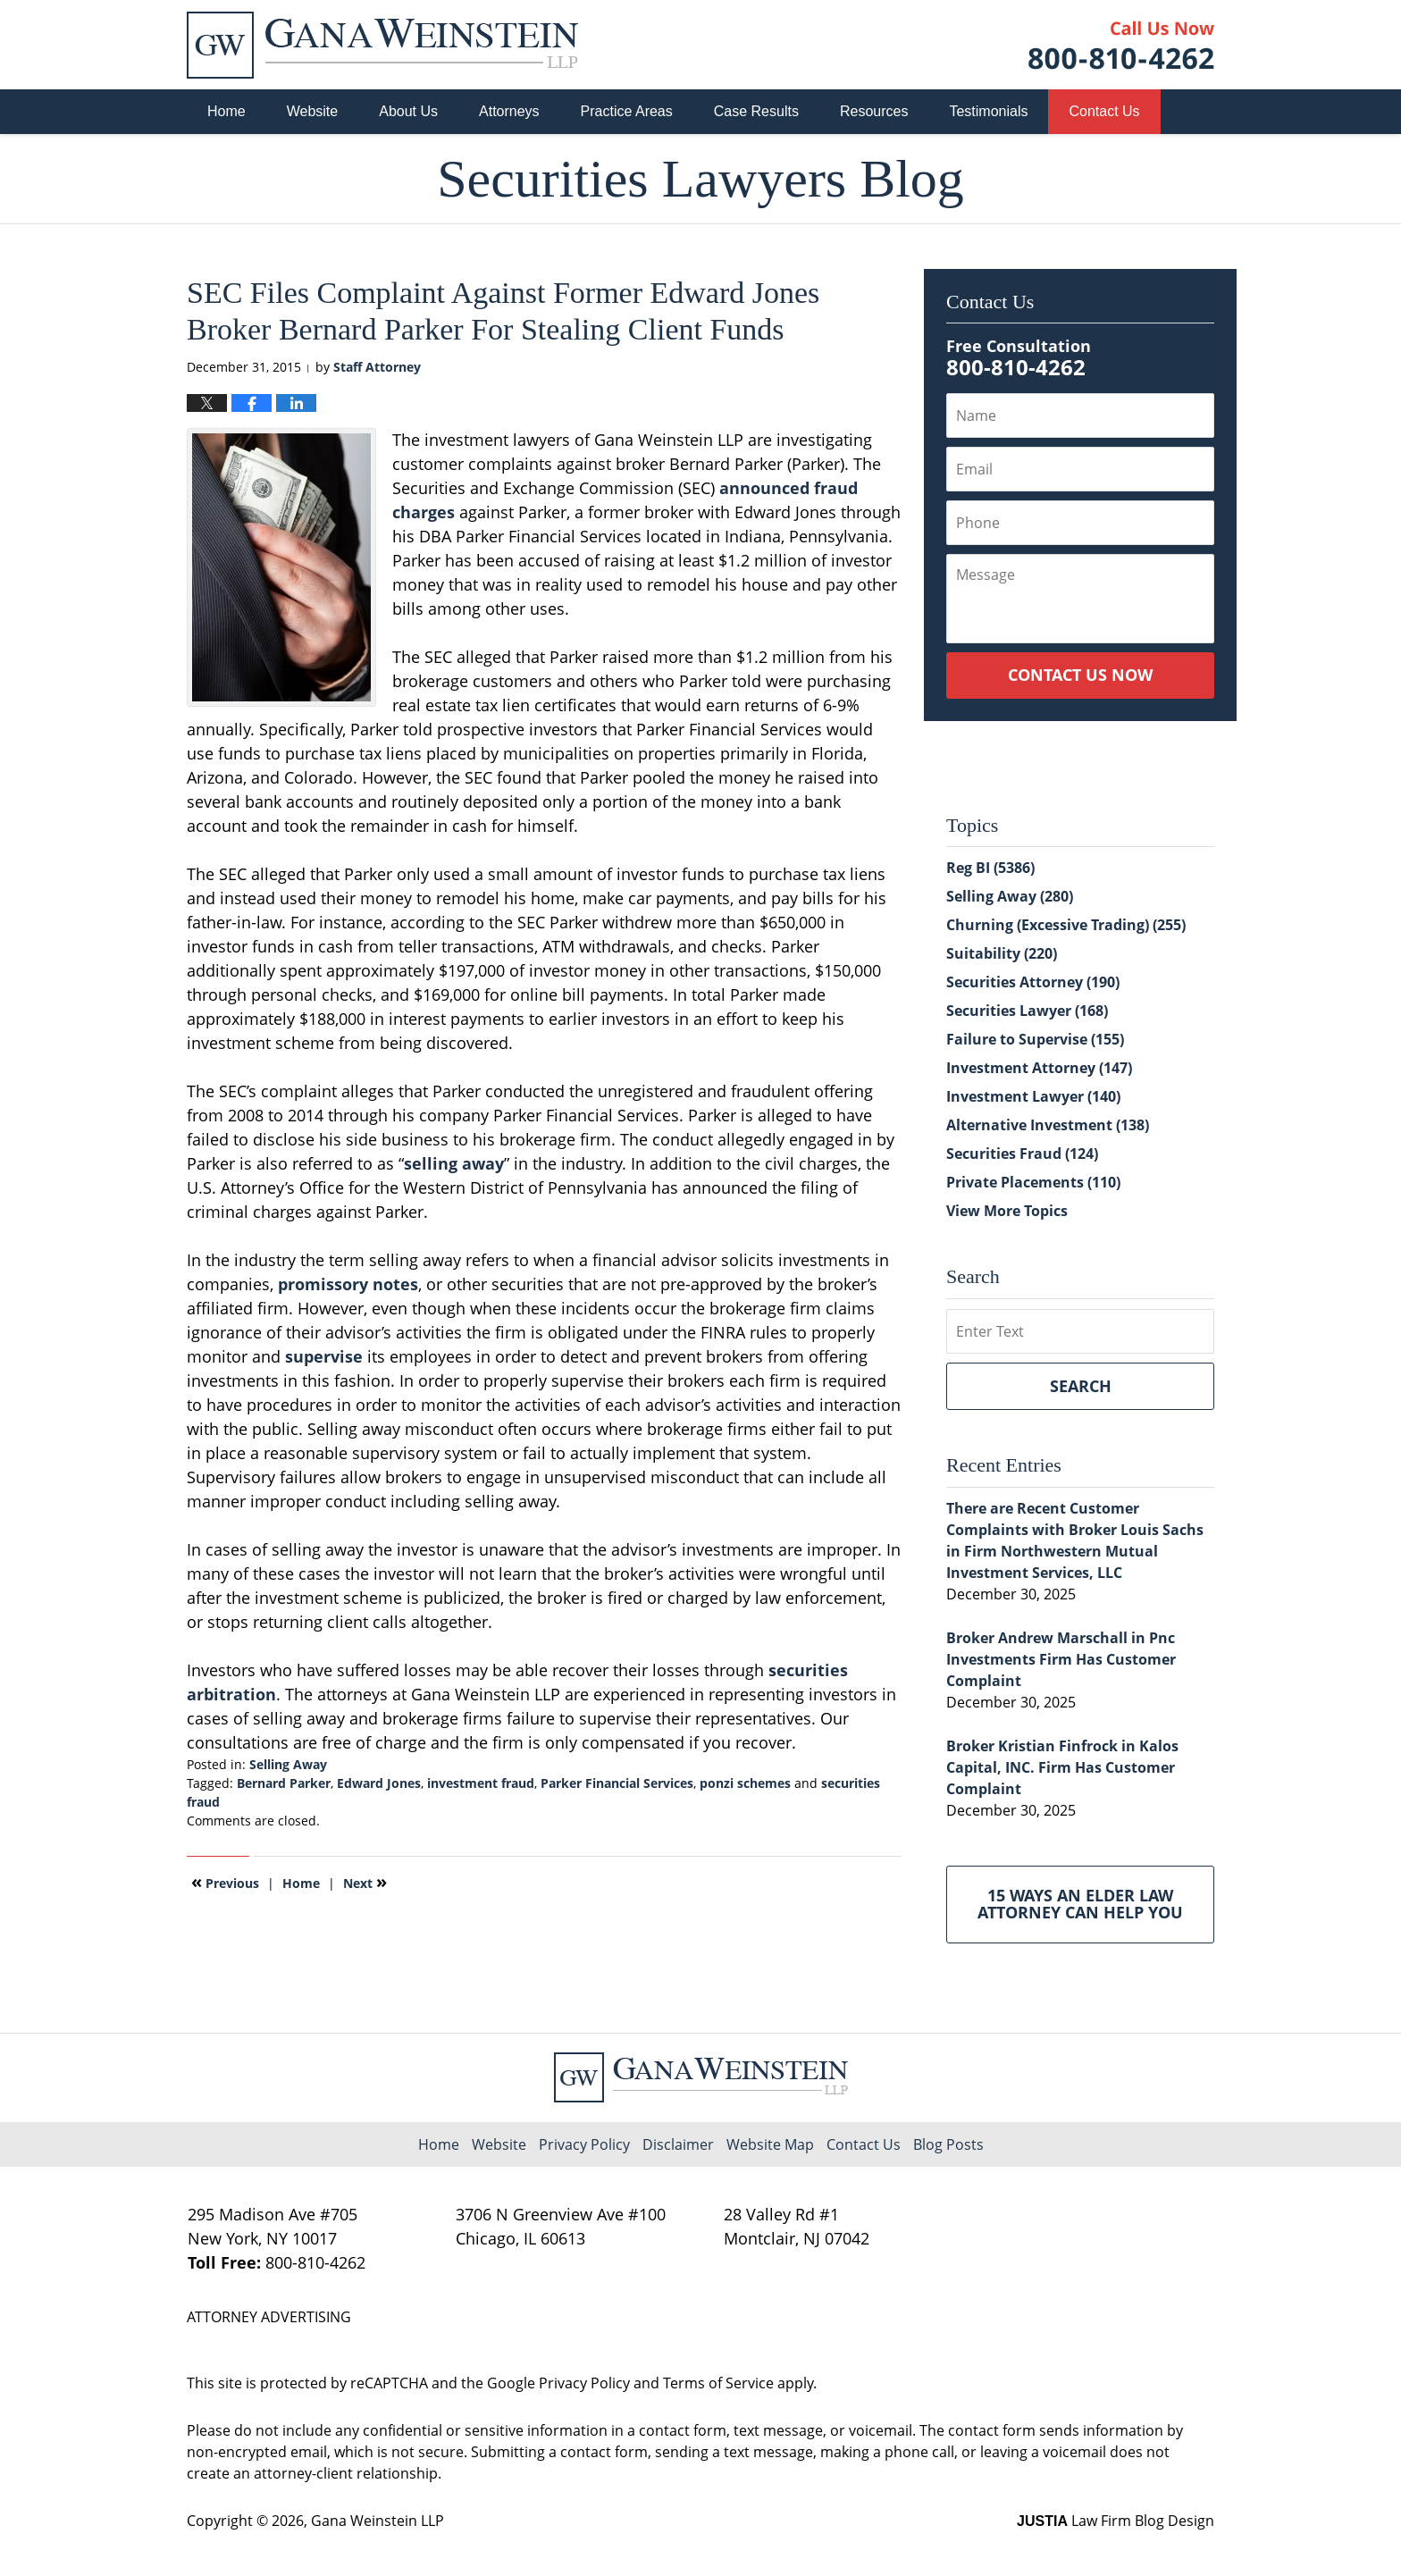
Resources (874, 111)
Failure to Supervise (1035, 1039)
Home (226, 111)
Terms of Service (718, 2383)
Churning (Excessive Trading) (1066, 925)
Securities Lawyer (1027, 1010)
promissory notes (348, 1284)
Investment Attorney (1039, 1068)
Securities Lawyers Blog (382, 45)
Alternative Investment (1047, 1125)
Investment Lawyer (1033, 1096)
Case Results (756, 111)
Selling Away (288, 1764)
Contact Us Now (1080, 674)
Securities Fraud (1022, 1153)
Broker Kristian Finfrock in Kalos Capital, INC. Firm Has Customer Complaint (1062, 1767)
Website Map (770, 2144)
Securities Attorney (1033, 982)
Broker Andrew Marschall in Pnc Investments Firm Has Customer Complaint (1061, 1659)
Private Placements (1033, 1182)
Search (1081, 1386)
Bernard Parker (284, 1783)
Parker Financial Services (617, 1783)
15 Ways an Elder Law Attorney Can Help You (1080, 1904)
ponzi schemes (745, 1783)
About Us (408, 111)
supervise (324, 1356)
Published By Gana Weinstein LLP (1121, 45)
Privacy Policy (584, 2144)
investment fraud (480, 1783)
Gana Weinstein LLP (377, 2520)
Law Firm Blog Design (1115, 2520)
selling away (454, 1163)
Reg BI (990, 867)
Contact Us (1104, 111)
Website (313, 111)
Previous (225, 1881)
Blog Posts (948, 2144)
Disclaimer (678, 2144)
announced (764, 488)
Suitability (1001, 953)
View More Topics (1007, 1211)
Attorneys (509, 111)
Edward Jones (379, 1783)
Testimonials (988, 111)
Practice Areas (627, 111)
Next (365, 1881)
